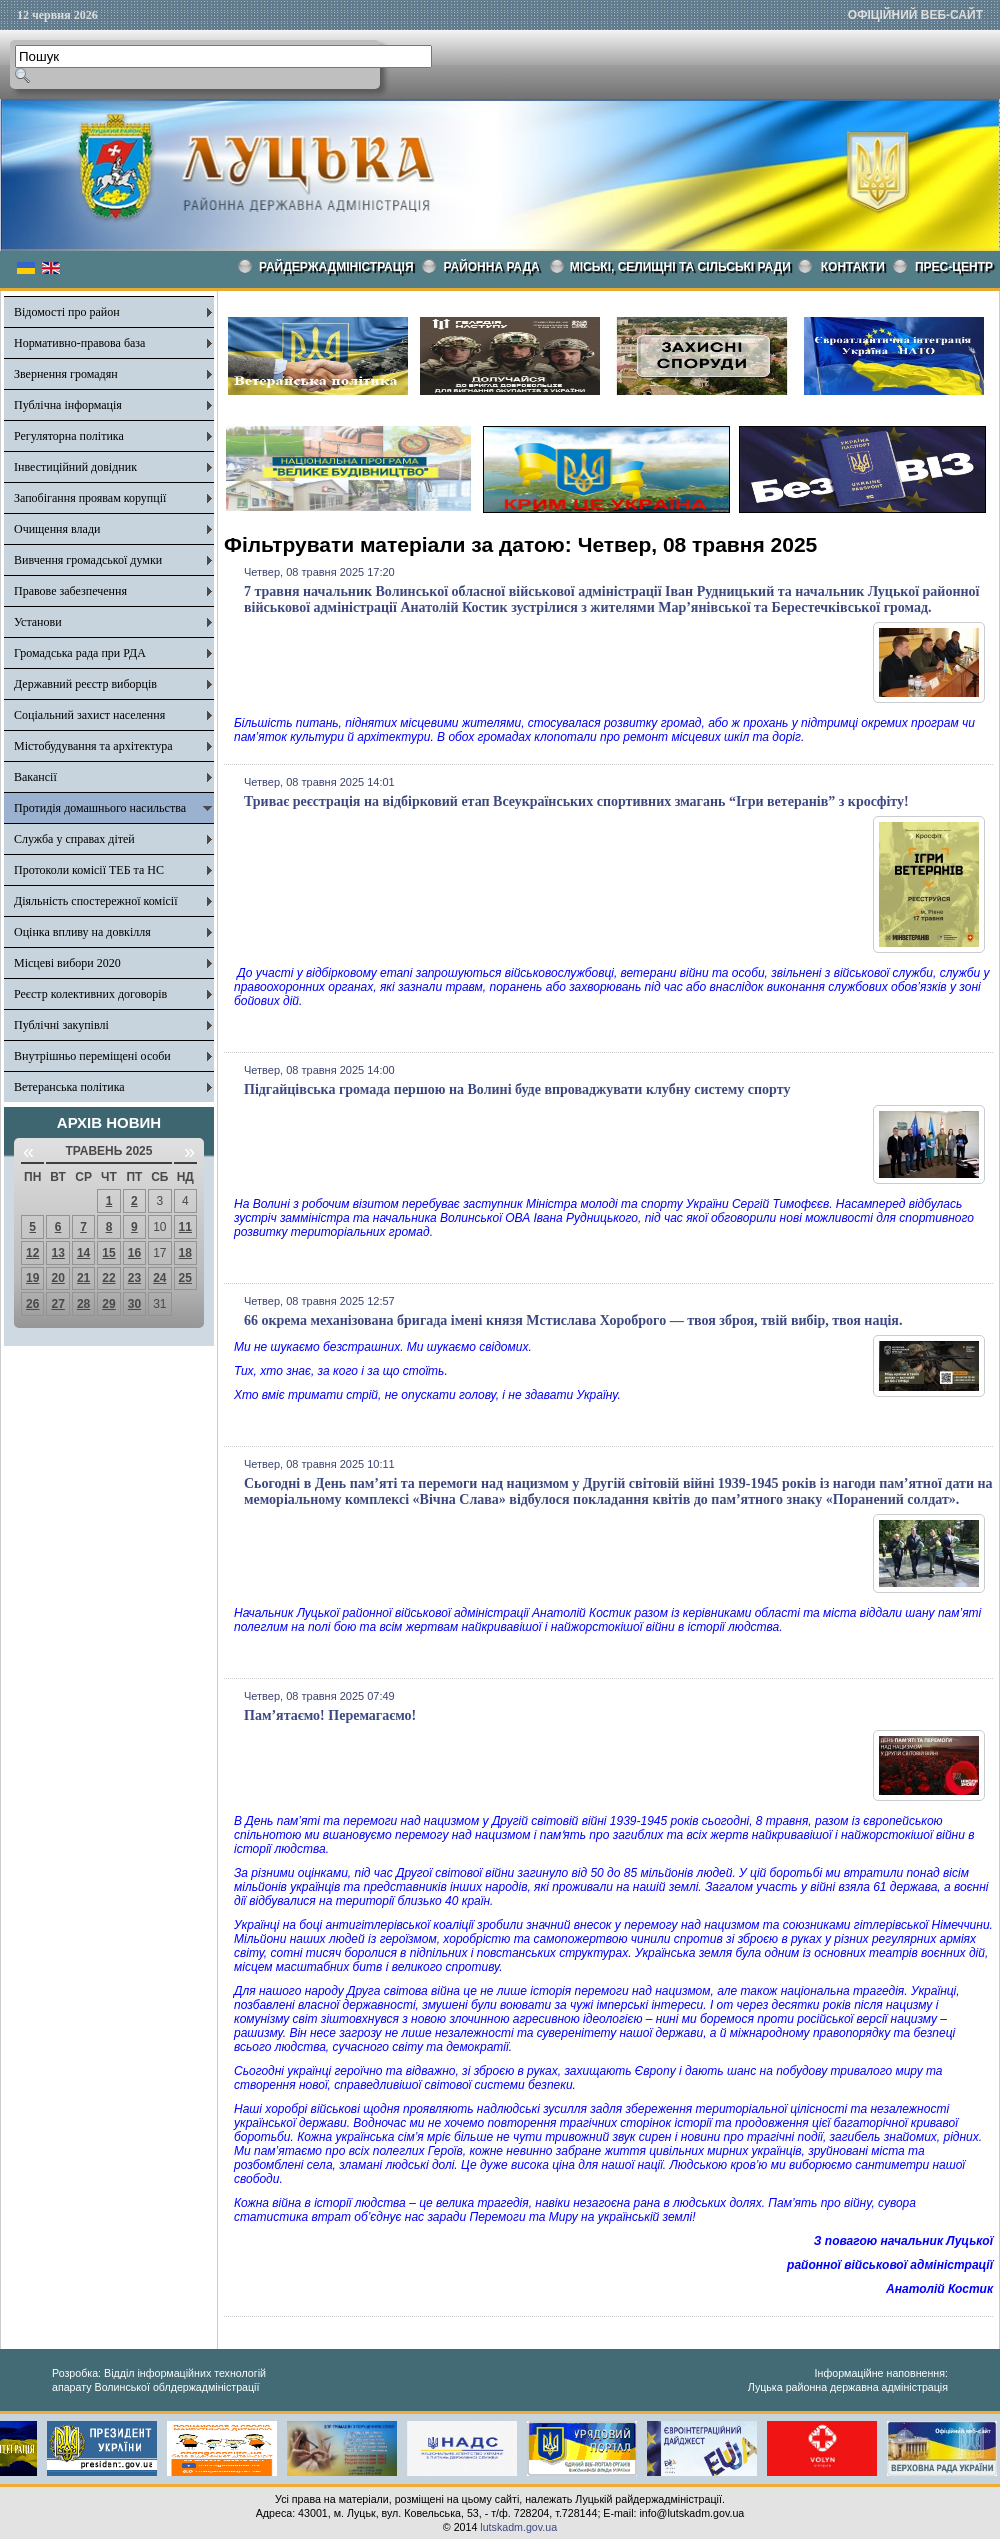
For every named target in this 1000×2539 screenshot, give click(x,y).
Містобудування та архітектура (93, 746)
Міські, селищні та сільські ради (680, 267)
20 (57, 1278)
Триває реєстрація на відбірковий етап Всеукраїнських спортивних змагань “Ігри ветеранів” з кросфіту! (576, 801)
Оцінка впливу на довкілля (82, 932)
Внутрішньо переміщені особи (92, 1056)
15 (108, 1253)
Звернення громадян (66, 374)
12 (32, 1253)
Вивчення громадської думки (88, 560)
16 (134, 1253)
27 (57, 1304)
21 (83, 1278)
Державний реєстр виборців (85, 684)
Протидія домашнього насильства (100, 808)
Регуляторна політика (69, 436)
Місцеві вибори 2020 (67, 963)
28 (83, 1304)
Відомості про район (67, 312)
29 (108, 1304)
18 (185, 1253)
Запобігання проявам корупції (90, 498)
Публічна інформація (68, 405)
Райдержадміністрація (336, 267)
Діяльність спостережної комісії (96, 901)
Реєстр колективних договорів (90, 994)
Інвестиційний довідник (75, 467)
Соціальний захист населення (89, 715)
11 (185, 1227)
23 (134, 1278)
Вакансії (35, 777)
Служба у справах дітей (74, 839)
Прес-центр (954, 267)
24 (159, 1278)
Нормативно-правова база (79, 343)
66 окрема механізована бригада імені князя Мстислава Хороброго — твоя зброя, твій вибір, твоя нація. (573, 1320)
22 (108, 1278)
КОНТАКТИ (853, 267)
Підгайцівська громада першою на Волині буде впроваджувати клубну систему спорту (517, 1089)
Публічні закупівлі (61, 1025)
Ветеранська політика (69, 1087)
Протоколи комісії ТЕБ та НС (89, 870)
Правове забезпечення (70, 591)
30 (134, 1304)
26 (32, 1304)
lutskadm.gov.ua (518, 2527)
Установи (38, 622)
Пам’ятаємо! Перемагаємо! (330, 1715)
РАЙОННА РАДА (492, 267)
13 (57, 1253)
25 (185, 1278)
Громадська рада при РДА (80, 653)
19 (32, 1278)
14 (83, 1253)
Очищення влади (57, 529)
